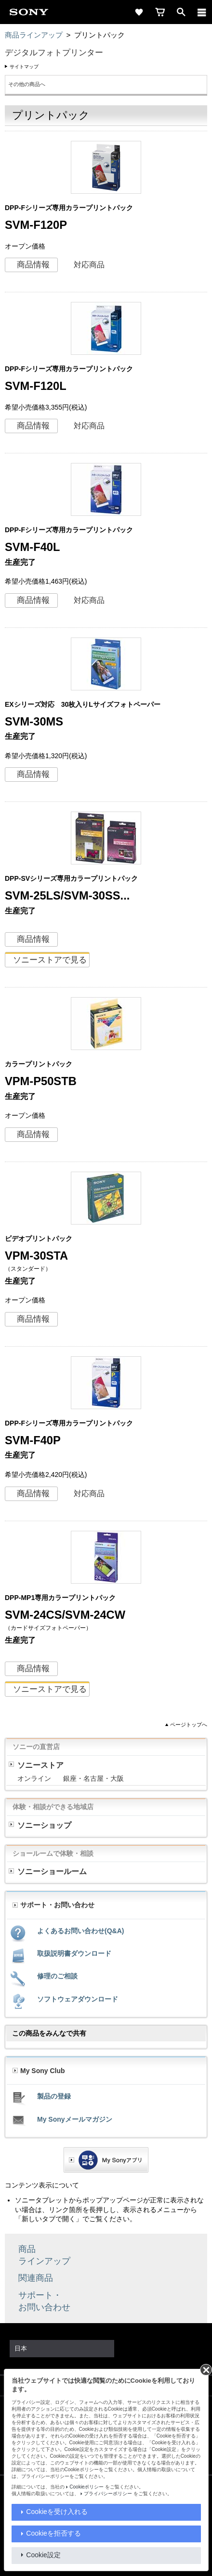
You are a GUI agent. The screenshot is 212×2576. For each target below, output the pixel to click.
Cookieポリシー (86, 2486)
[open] (181, 12)
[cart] (160, 12)
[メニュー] (202, 12)
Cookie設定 (43, 2555)
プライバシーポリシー (108, 2493)
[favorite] (138, 12)
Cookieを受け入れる (57, 2511)
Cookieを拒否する (53, 2533)
